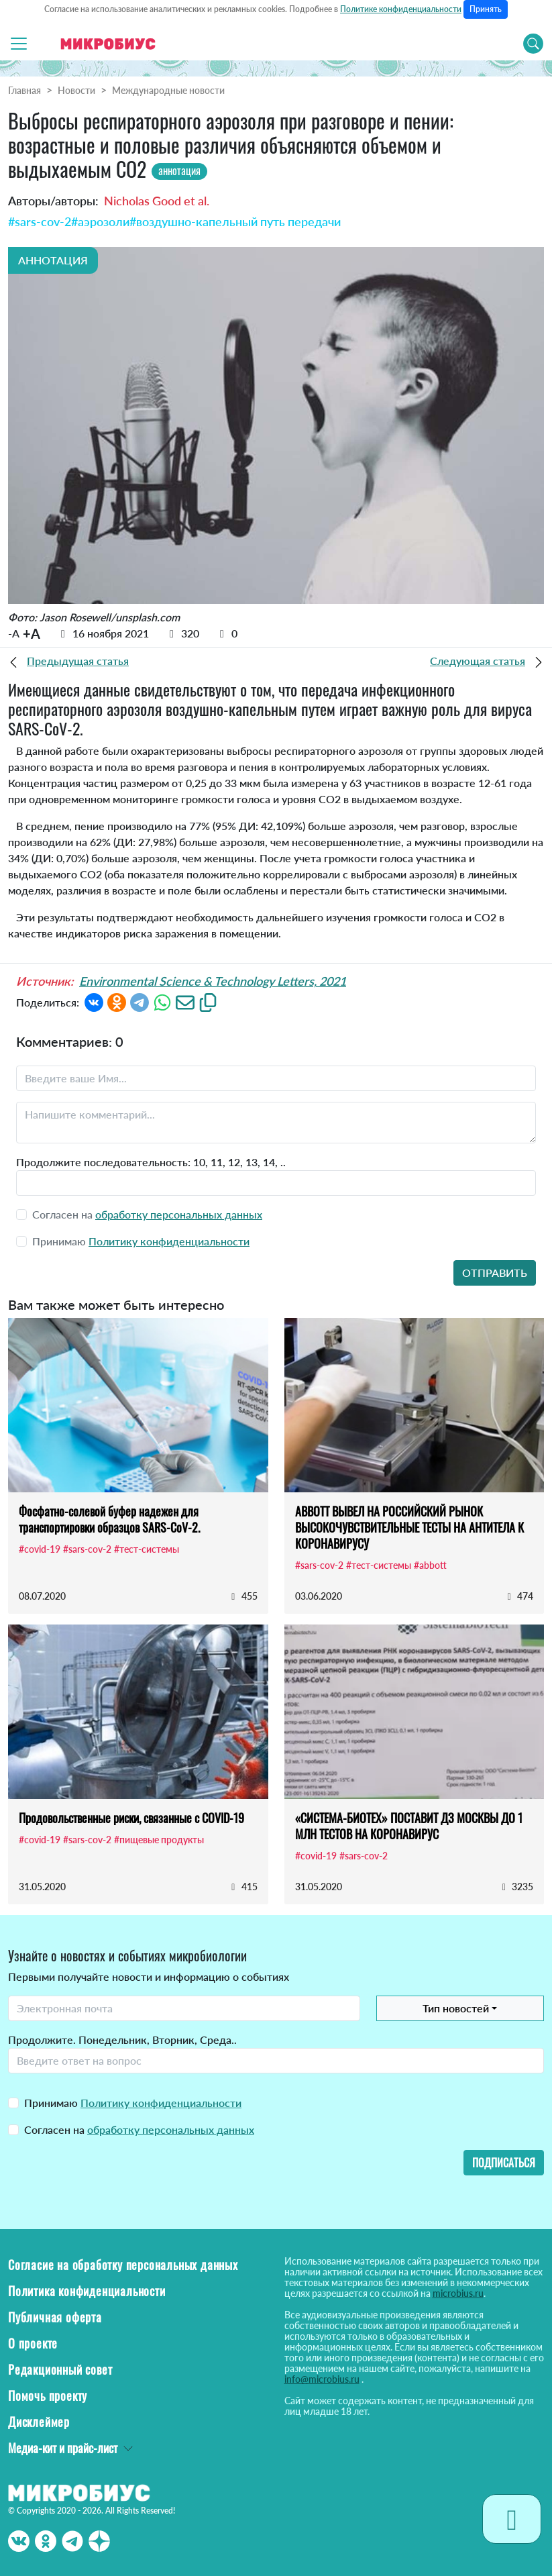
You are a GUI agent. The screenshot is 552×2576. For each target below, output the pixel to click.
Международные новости (168, 90)
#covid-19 (39, 1549)
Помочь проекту (47, 2395)
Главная (24, 90)
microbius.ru (458, 2293)
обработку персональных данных (178, 1214)
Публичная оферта (55, 2317)
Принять (486, 9)
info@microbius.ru (322, 2379)
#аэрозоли (100, 221)
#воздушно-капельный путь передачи (235, 221)
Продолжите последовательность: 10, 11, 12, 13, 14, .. (151, 1161)
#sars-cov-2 (39, 221)
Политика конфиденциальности (87, 2291)
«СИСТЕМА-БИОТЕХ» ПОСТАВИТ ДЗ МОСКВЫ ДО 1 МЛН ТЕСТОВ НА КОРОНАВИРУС (408, 1826)
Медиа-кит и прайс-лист (62, 2448)
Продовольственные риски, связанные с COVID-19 (131, 1817)
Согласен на (139, 2129)
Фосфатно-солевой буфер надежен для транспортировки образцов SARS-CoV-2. (109, 1519)
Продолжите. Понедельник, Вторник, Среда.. (122, 2039)
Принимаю (132, 2102)
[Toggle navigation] (19, 43)
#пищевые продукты (159, 1839)
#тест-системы (146, 1549)
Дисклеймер (39, 2421)
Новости (76, 90)
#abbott (430, 1565)
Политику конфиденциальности (169, 1241)
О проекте (33, 2343)
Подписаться (503, 2163)
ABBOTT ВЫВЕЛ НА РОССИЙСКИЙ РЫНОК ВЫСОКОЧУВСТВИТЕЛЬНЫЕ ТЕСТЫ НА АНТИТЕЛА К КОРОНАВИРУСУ (409, 1527)
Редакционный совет (60, 2369)
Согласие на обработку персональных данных (123, 2264)
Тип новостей (456, 2008)
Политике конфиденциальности (400, 9)
